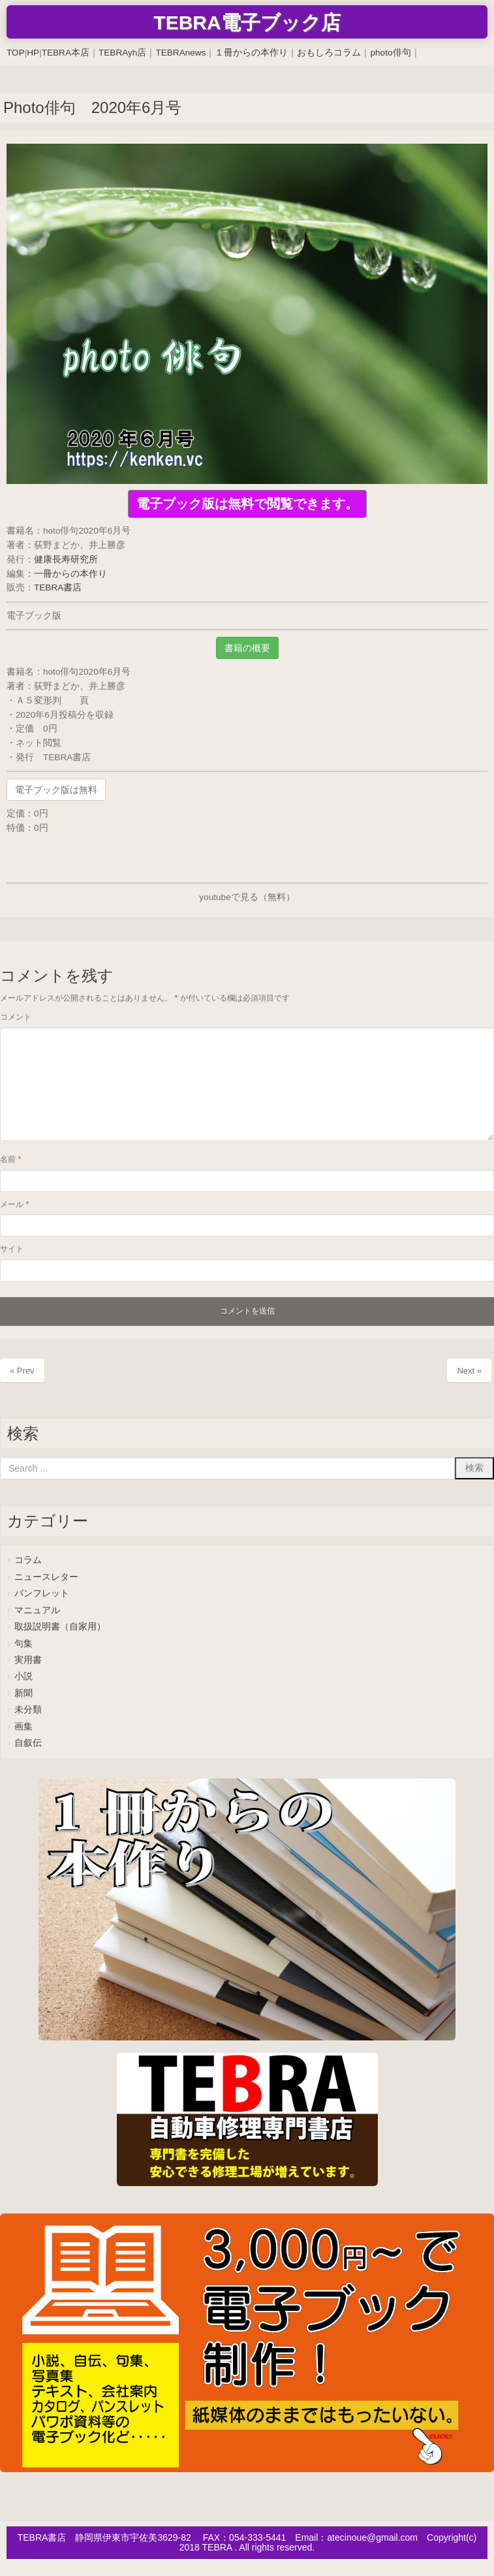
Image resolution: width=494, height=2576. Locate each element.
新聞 (23, 1693)
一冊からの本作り (70, 574)
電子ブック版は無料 (56, 789)
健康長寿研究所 (66, 559)
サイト (11, 1248)
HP (33, 52)
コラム (28, 1560)
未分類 (28, 1710)
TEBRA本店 (65, 52)
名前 (10, 1159)
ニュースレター (46, 1577)
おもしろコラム (329, 52)
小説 (23, 1676)
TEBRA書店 (58, 587)
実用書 (28, 1660)
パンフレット (41, 1593)
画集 (23, 1726)
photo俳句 (390, 52)
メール (14, 1204)
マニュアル (37, 1610)
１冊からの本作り (251, 52)
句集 (23, 1644)
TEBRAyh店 (122, 52)
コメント (15, 1017)
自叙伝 (28, 1743)
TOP (16, 52)
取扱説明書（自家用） (60, 1627)
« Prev (22, 1371)
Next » (469, 1371)
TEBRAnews (180, 52)
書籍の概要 (247, 648)
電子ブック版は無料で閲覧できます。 (247, 503)
